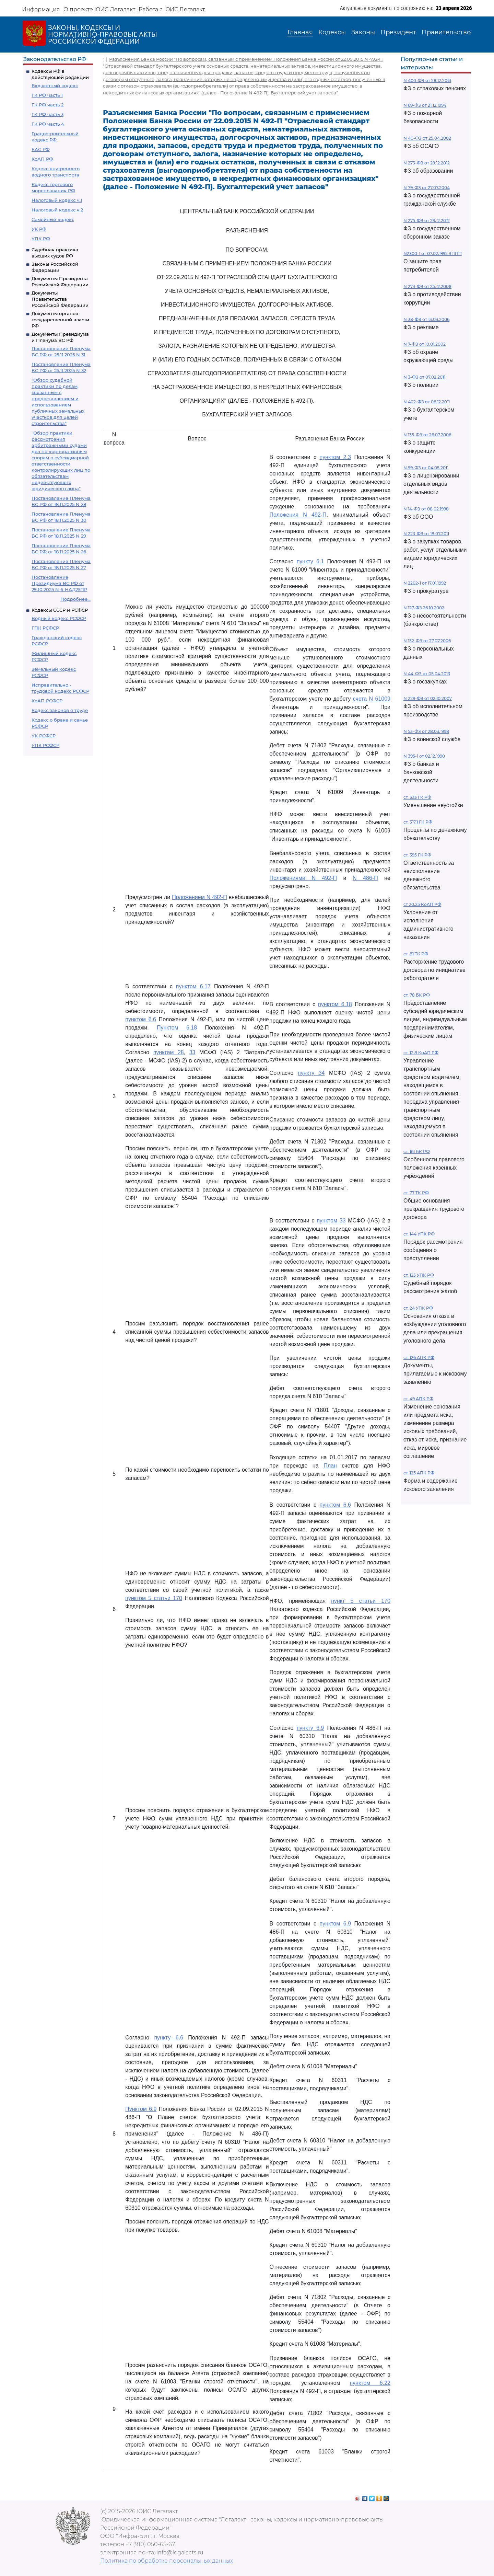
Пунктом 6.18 (177, 1028)
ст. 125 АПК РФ (418, 1472)
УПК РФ (41, 238)
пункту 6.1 (310, 561)
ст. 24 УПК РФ (418, 1308)
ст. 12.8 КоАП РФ (420, 1052)
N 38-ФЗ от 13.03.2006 (426, 319)
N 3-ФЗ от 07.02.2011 (424, 377)
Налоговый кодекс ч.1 (57, 200)
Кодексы (332, 32)
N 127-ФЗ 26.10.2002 (423, 607)
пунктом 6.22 (370, 2383)
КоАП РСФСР (47, 700)
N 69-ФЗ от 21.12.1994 (424, 105)
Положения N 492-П (298, 515)
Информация (41, 9)
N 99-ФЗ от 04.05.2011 (425, 467)
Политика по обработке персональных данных (166, 2560)
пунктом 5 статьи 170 (153, 1598)
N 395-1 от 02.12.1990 (424, 756)
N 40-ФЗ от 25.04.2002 (427, 138)
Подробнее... (75, 599)
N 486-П (365, 878)
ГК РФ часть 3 (47, 114)
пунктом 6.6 (140, 1019)
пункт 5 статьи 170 (360, 1601)
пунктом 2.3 (335, 457)
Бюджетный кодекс (55, 85)
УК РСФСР (44, 735)
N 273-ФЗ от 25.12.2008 (427, 286)
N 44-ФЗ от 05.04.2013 (426, 673)
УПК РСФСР (45, 745)
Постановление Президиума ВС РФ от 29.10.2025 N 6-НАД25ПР (59, 583)
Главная (300, 32)
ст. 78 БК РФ (416, 995)
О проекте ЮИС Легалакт (99, 9)
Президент (398, 32)
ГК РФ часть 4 (48, 124)
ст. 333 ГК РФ (417, 797)
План (330, 1466)
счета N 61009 (371, 699)
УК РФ (39, 229)
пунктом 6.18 (335, 1004)
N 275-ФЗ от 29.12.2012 (426, 220)
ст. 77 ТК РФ (416, 1192)
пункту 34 (311, 1073)
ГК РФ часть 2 (47, 104)
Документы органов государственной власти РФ (60, 320)
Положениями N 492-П (303, 878)
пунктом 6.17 (193, 986)
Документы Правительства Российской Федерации (60, 299)
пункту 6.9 (310, 1728)
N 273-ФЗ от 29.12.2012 (426, 162)
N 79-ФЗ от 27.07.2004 (426, 187)
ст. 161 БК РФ (416, 1151)
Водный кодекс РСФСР (59, 618)
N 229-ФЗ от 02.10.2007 (427, 698)
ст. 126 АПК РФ (418, 1357)
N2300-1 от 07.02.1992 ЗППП (432, 253)
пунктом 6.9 (335, 1924)
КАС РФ (41, 149)
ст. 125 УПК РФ (418, 1275)
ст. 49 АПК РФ (418, 1398)
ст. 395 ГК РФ (417, 855)
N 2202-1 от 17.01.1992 (424, 583)
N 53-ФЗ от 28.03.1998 (426, 731)
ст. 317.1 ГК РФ (417, 822)
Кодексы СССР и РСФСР (60, 610)
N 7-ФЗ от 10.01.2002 (424, 344)
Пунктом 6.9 (140, 2109)
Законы (363, 32)
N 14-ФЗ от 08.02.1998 (426, 508)
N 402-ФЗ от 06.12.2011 (426, 401)
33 (192, 1052)
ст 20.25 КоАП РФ (422, 904)
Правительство (446, 32)
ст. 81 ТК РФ (415, 953)
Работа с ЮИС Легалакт (172, 9)
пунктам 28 (168, 1052)
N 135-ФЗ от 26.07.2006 (427, 434)
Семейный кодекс (53, 219)
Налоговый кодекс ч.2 (57, 209)
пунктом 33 (331, 1220)
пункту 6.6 (168, 2037)
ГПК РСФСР (45, 628)
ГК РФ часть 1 (47, 95)
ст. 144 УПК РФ (419, 1234)
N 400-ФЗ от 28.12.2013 (427, 80)
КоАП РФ (42, 159)
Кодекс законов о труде (60, 710)
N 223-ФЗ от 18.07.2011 (426, 533)
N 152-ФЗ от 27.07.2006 (427, 640)
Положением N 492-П (199, 897)
